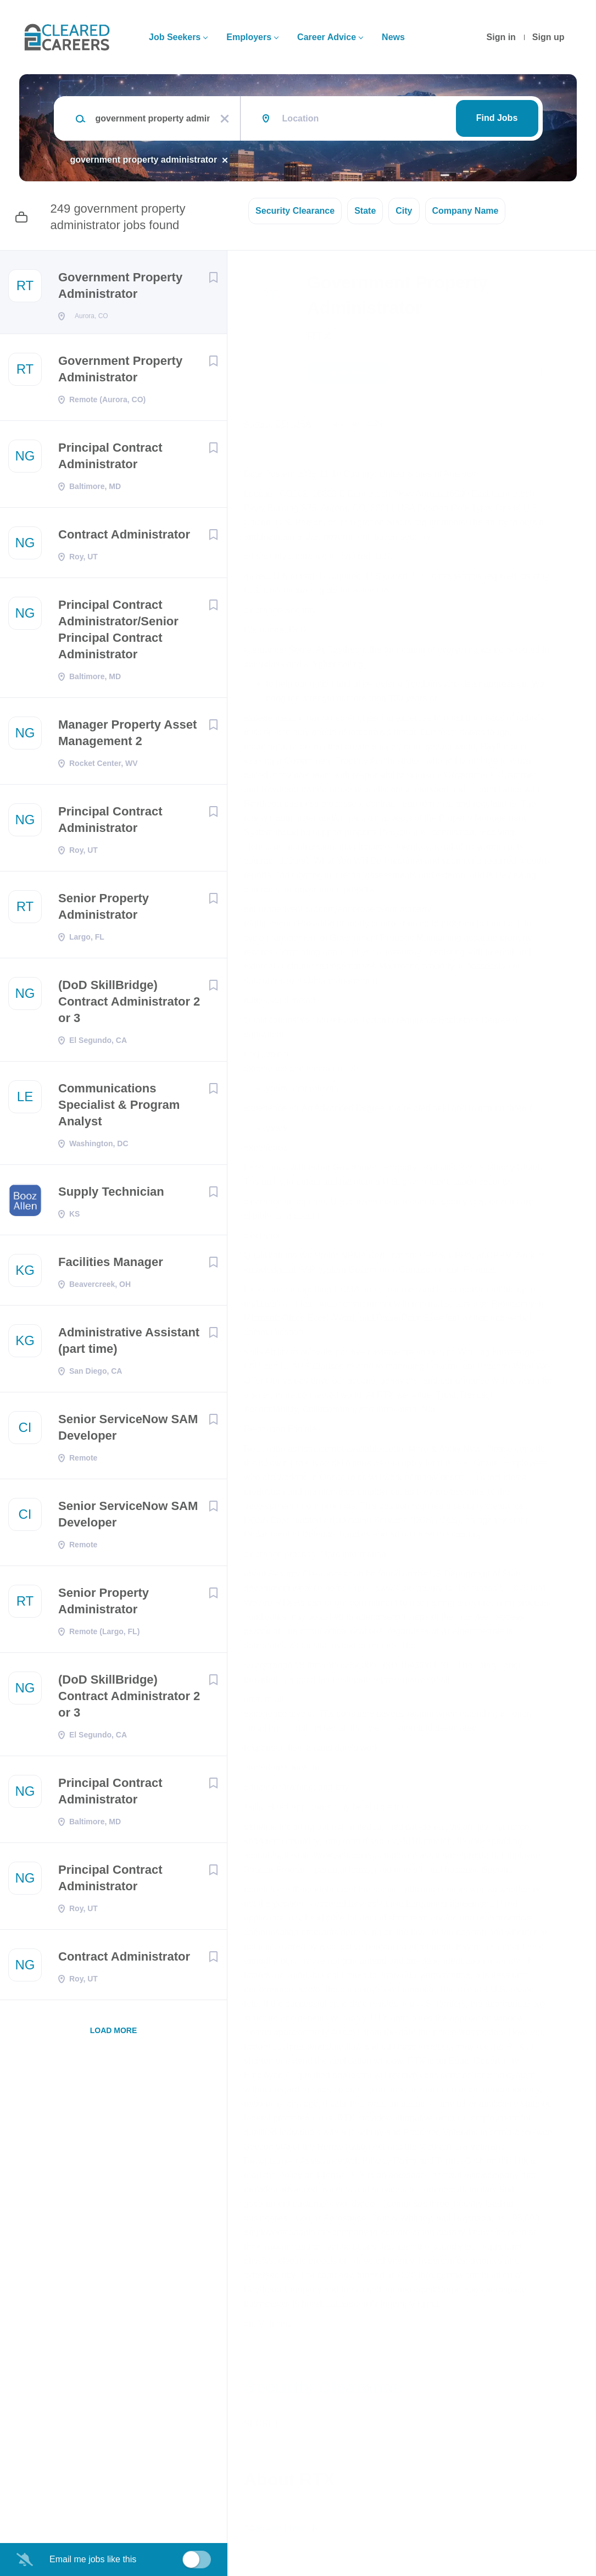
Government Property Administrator (120, 285)
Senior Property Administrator (103, 910)
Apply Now (348, 372)
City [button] (404, 210)
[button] (572, 374)
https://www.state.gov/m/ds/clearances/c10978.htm (446, 1588)
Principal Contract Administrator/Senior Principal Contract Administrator (118, 632)
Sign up (548, 37)
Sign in (501, 37)
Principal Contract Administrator (110, 459)
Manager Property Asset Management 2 (127, 736)
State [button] (365, 210)
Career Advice (326, 37)
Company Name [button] (465, 210)
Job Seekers (174, 37)
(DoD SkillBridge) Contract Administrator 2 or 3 (129, 1004)
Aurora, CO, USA (277, 424)
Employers (248, 37)
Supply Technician (111, 1195)
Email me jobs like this (92, 2559)
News (393, 37)
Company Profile (281, 2528)
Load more (113, 2033)
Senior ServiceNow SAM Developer (128, 1430)
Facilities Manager (110, 1265)
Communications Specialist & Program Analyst (119, 1108)
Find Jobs (497, 118)
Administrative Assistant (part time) (128, 1344)
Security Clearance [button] (295, 210)
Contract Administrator (124, 538)
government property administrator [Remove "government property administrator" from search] (144, 159)
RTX (319, 336)
